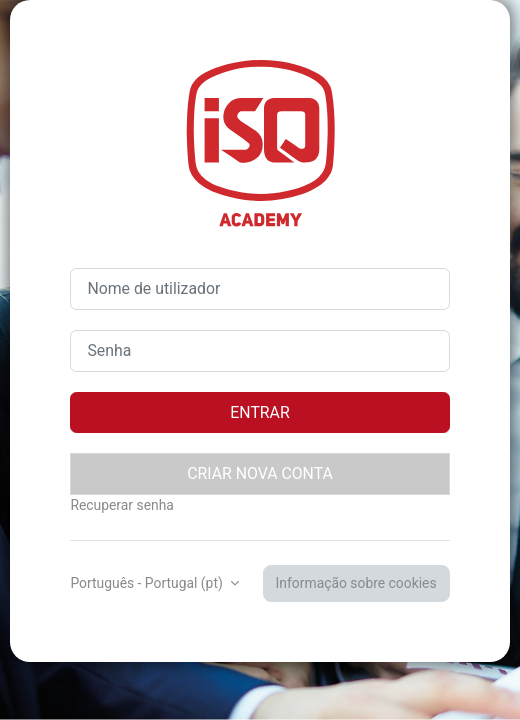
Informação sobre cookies (356, 583)
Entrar (259, 412)
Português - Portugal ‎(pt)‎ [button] (148, 583)
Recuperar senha (121, 505)
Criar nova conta (260, 473)
